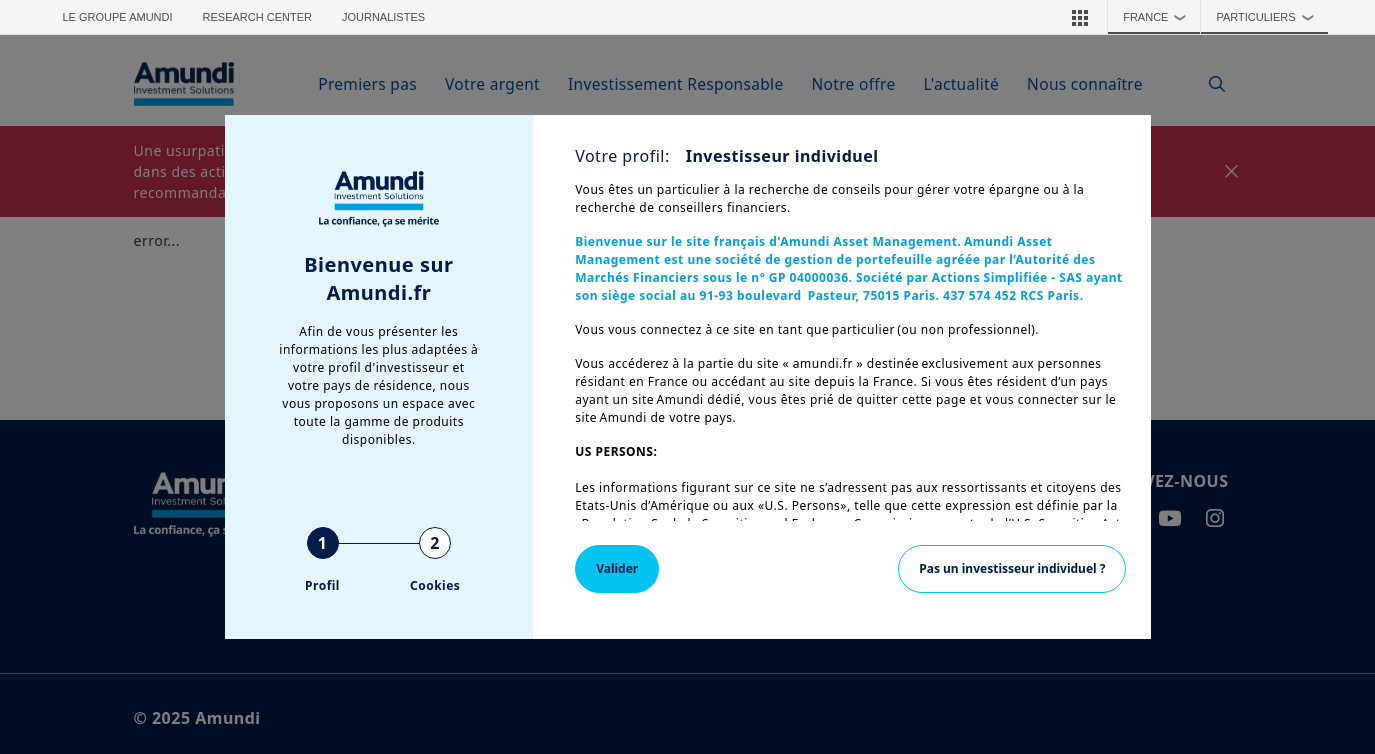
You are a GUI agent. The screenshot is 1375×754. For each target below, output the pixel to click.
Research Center (257, 17)
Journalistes (383, 17)
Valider (617, 568)
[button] (1080, 17)
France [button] (1159, 17)
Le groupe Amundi (118, 17)
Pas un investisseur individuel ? (1012, 568)
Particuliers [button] (1269, 17)
